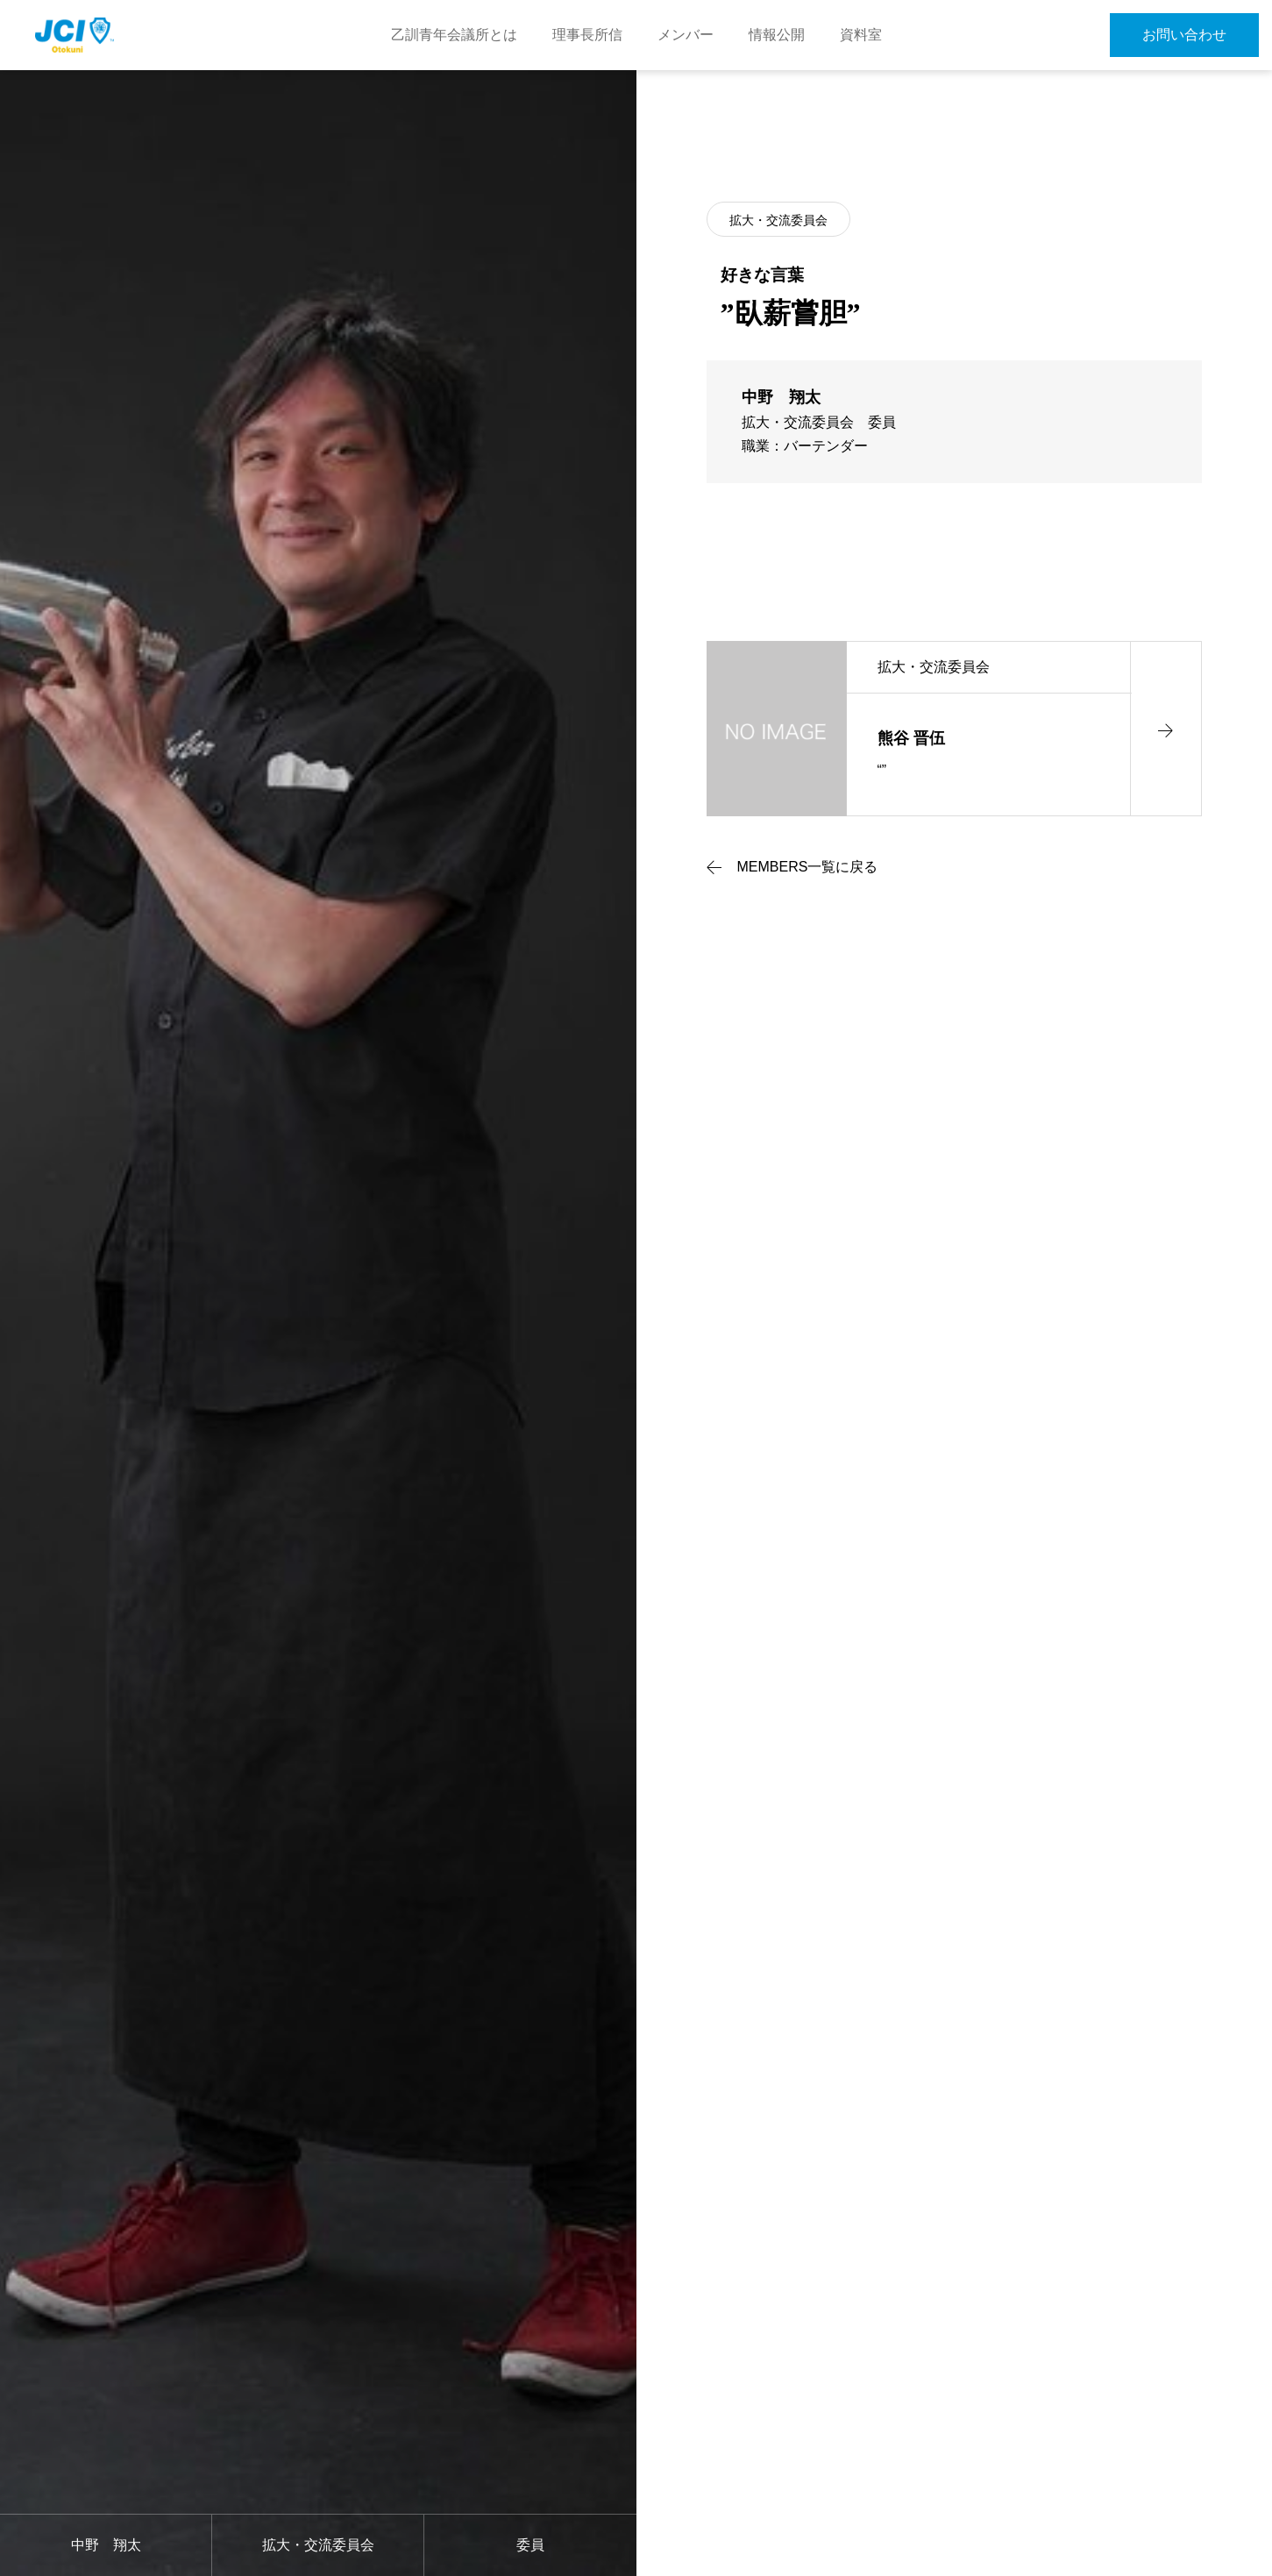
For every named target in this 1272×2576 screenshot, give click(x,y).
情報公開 (777, 34)
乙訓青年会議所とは (454, 34)
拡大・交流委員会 (778, 220)
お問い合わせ (1184, 34)
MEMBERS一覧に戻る (807, 867)
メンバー (685, 34)
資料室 (861, 34)
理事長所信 (587, 34)
